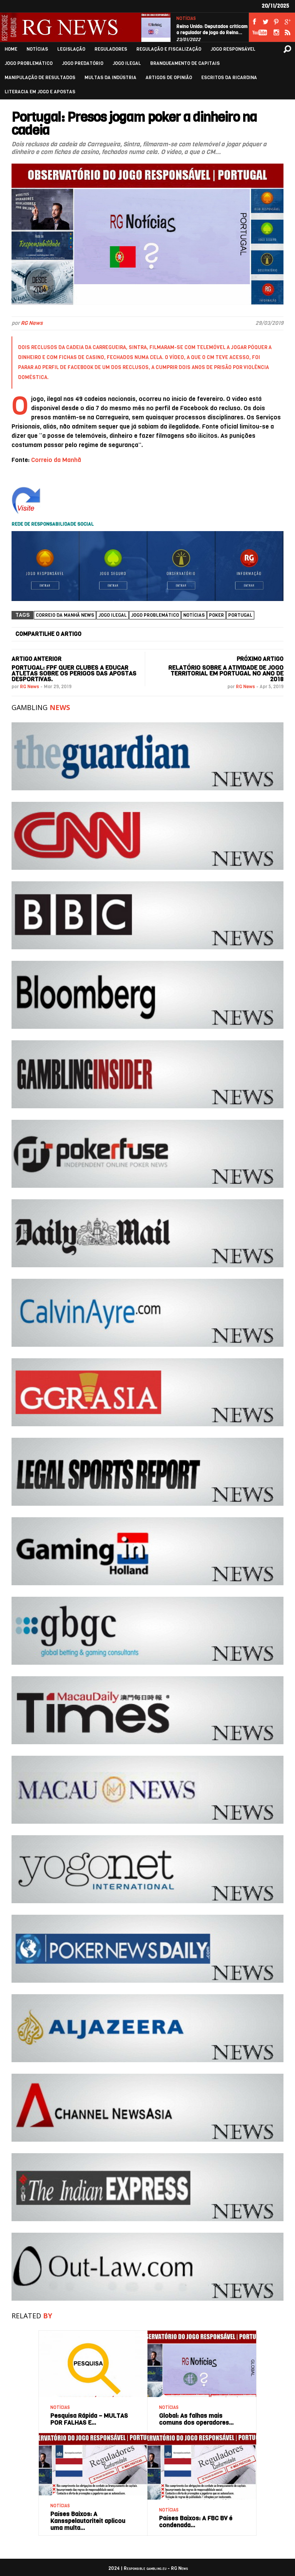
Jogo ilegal (112, 615)
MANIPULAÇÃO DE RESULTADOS (40, 78)
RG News (32, 323)
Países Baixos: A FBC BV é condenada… (195, 2521)
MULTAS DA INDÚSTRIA (110, 78)
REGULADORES (110, 49)
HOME (11, 49)
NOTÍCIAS (186, 19)
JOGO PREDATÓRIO (82, 63)
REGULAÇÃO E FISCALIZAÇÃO (168, 49)
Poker (216, 615)
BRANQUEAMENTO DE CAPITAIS (185, 63)
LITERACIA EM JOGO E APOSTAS (40, 92)
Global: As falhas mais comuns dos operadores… (196, 2419)
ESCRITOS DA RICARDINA (229, 78)
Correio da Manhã (56, 460)
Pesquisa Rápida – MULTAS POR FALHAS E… (89, 2419)
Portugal (240, 615)
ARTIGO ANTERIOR (36, 659)
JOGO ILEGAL (127, 63)
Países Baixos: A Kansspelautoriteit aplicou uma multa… (87, 2521)
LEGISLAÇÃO (71, 49)
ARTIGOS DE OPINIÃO (169, 78)
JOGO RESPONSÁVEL (232, 49)
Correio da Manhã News (65, 615)
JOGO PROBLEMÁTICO (29, 63)
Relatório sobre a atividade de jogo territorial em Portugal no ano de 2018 (225, 673)
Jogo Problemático (155, 615)
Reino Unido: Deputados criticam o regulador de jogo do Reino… (211, 29)
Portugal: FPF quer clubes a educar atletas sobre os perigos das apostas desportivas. (74, 673)
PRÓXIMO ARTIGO (260, 659)
